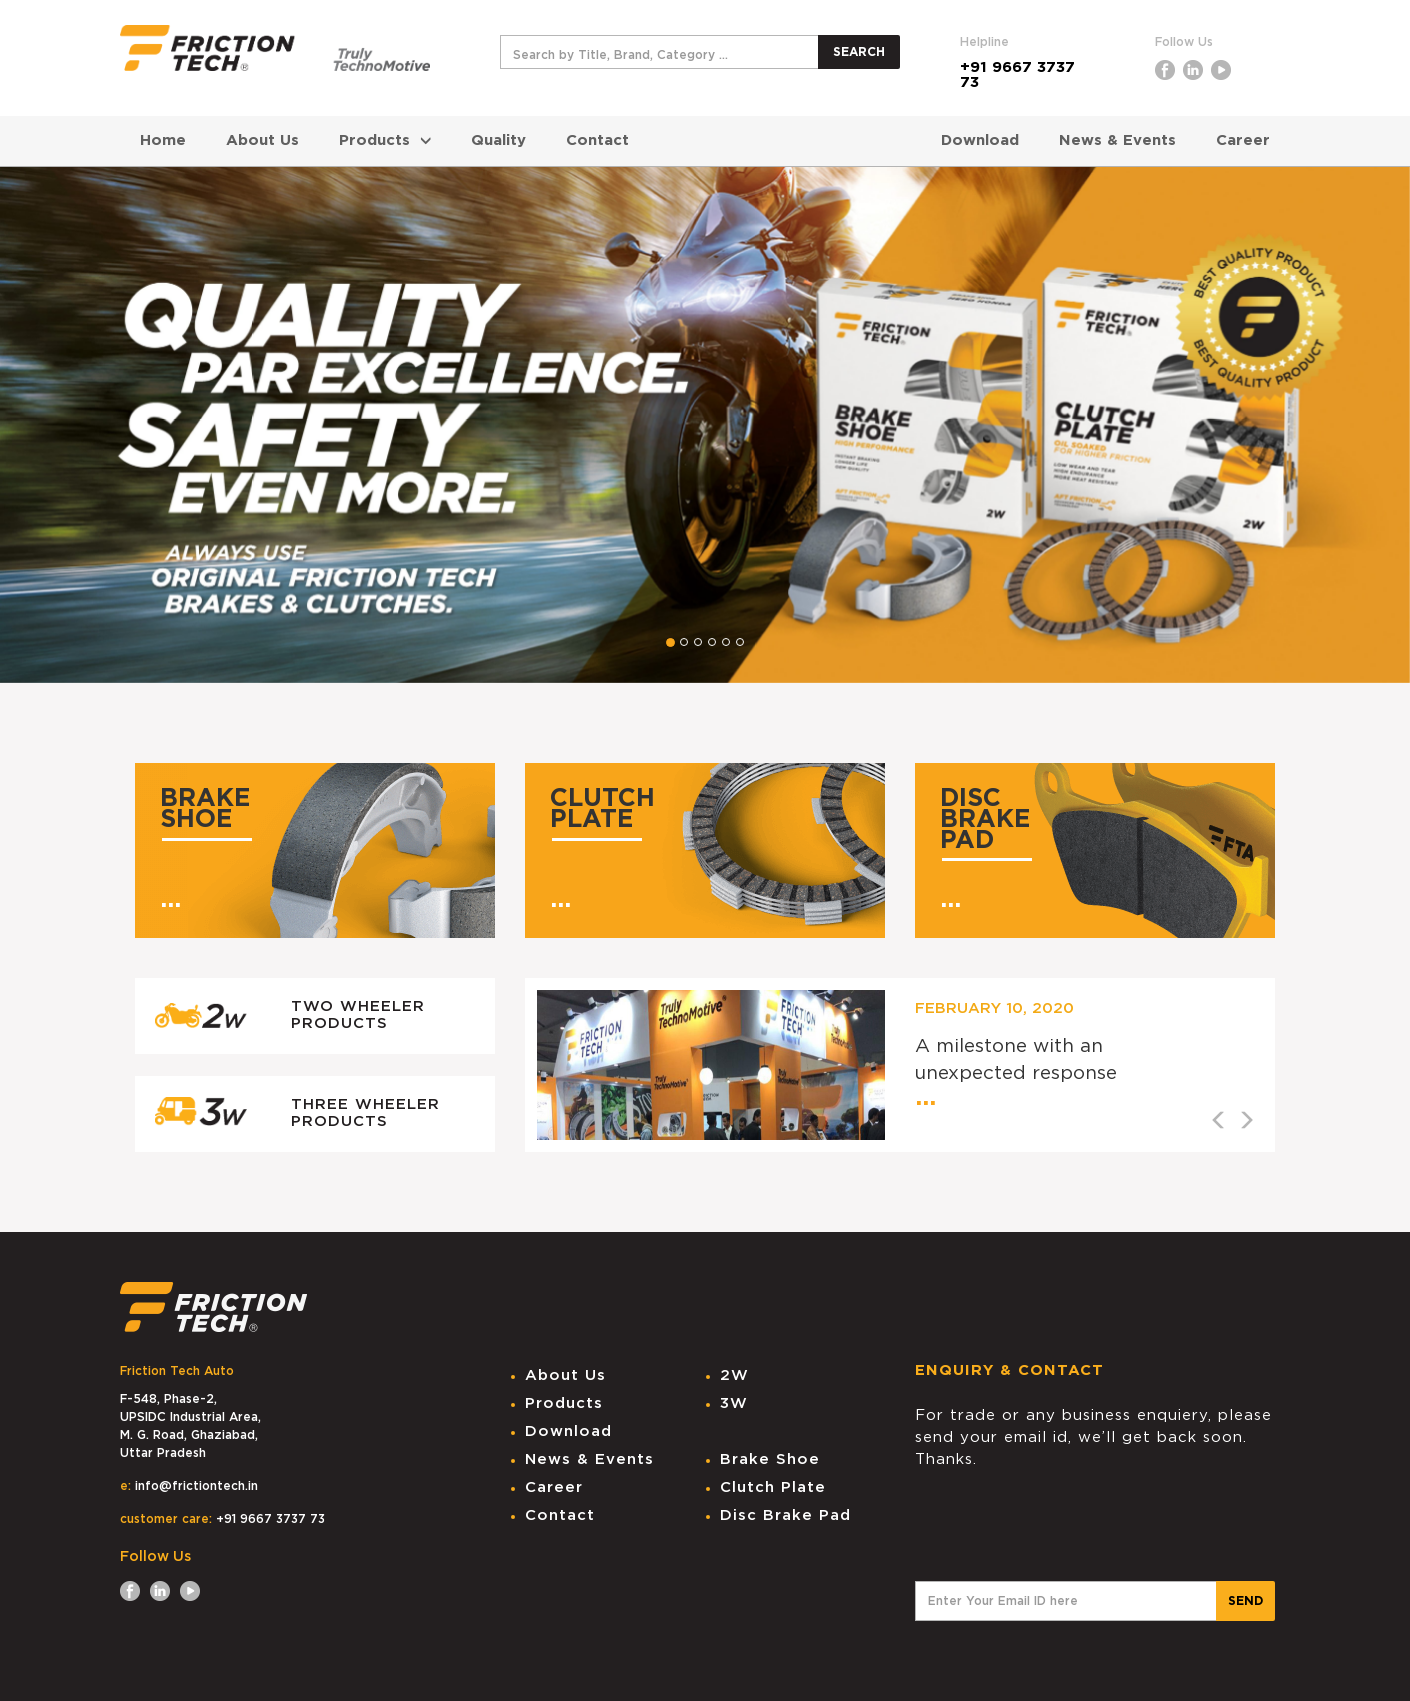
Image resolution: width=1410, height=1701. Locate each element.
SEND (1245, 1601)
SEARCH (859, 52)
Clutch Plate (773, 1487)
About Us (262, 140)
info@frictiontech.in (196, 1486)
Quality (498, 140)
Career (1243, 140)
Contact (597, 140)
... (170, 899)
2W (734, 1375)
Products (385, 140)
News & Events (1117, 140)
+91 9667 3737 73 (1017, 75)
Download (980, 140)
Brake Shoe (770, 1459)
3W (734, 1403)
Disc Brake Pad (785, 1515)
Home (163, 140)
